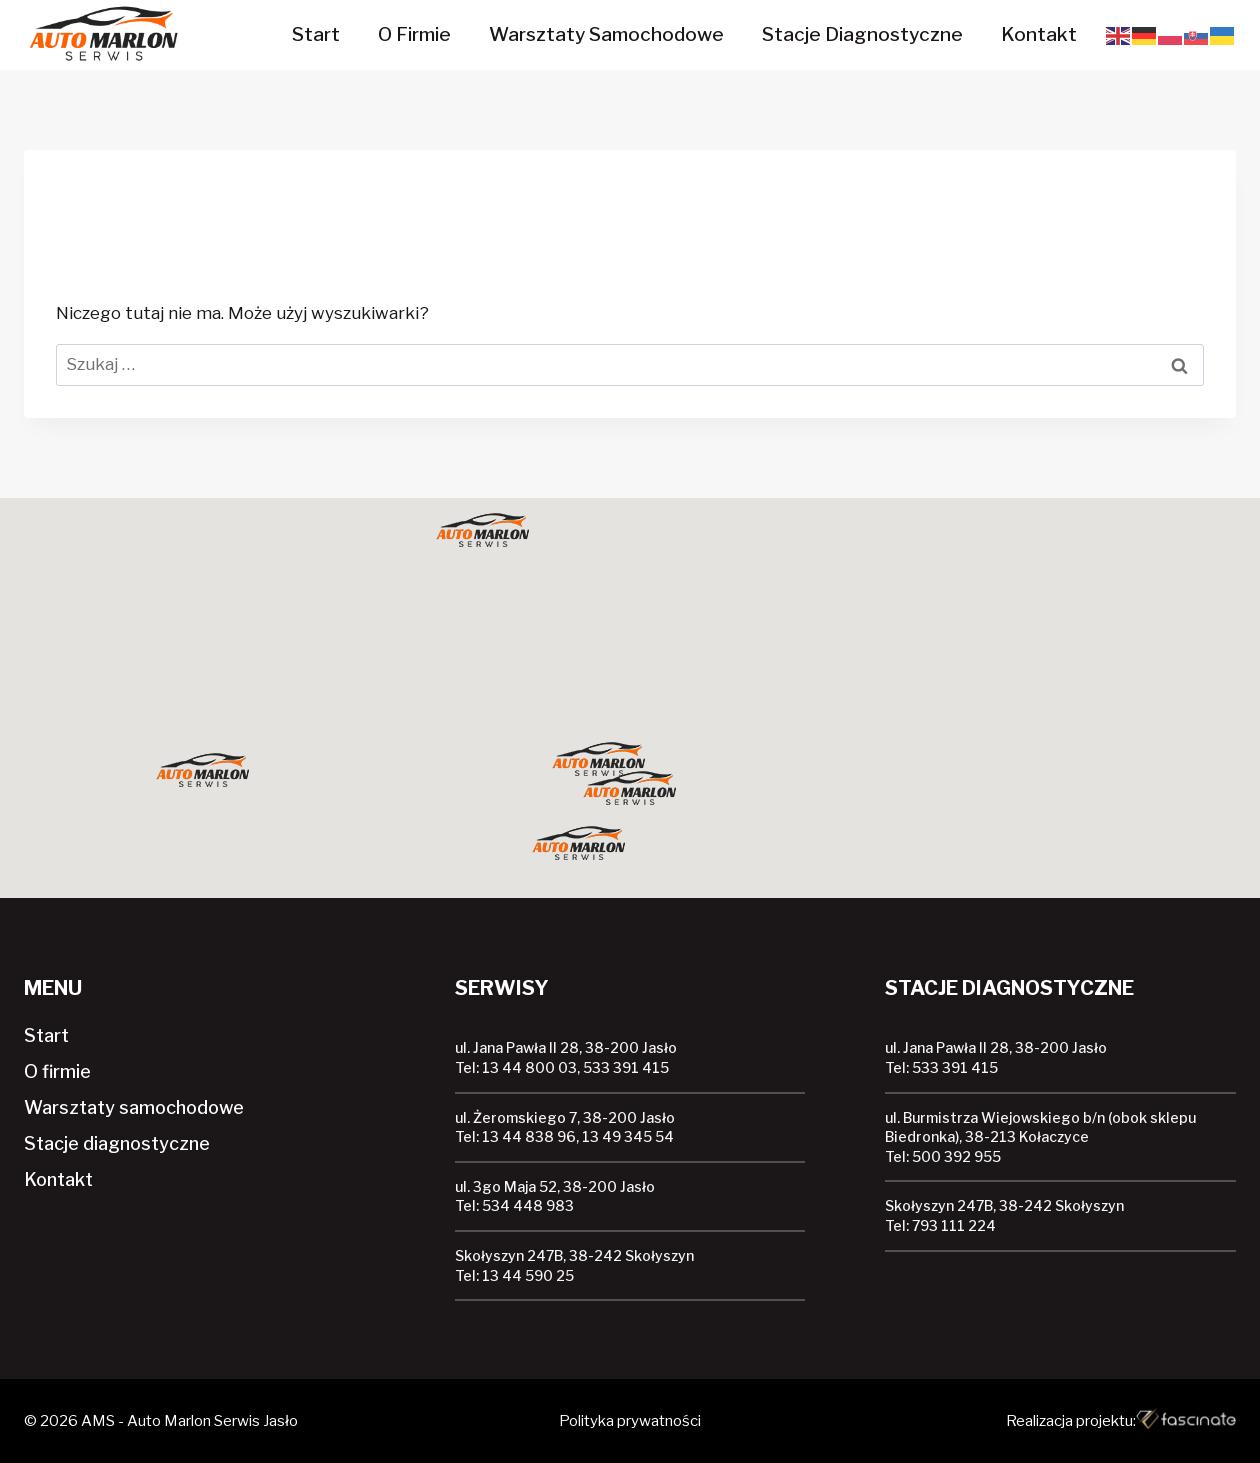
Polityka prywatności (630, 1421)
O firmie (414, 34)
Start (316, 34)
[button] (630, 789)
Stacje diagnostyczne (862, 34)
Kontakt (1039, 34)
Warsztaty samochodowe (606, 34)
